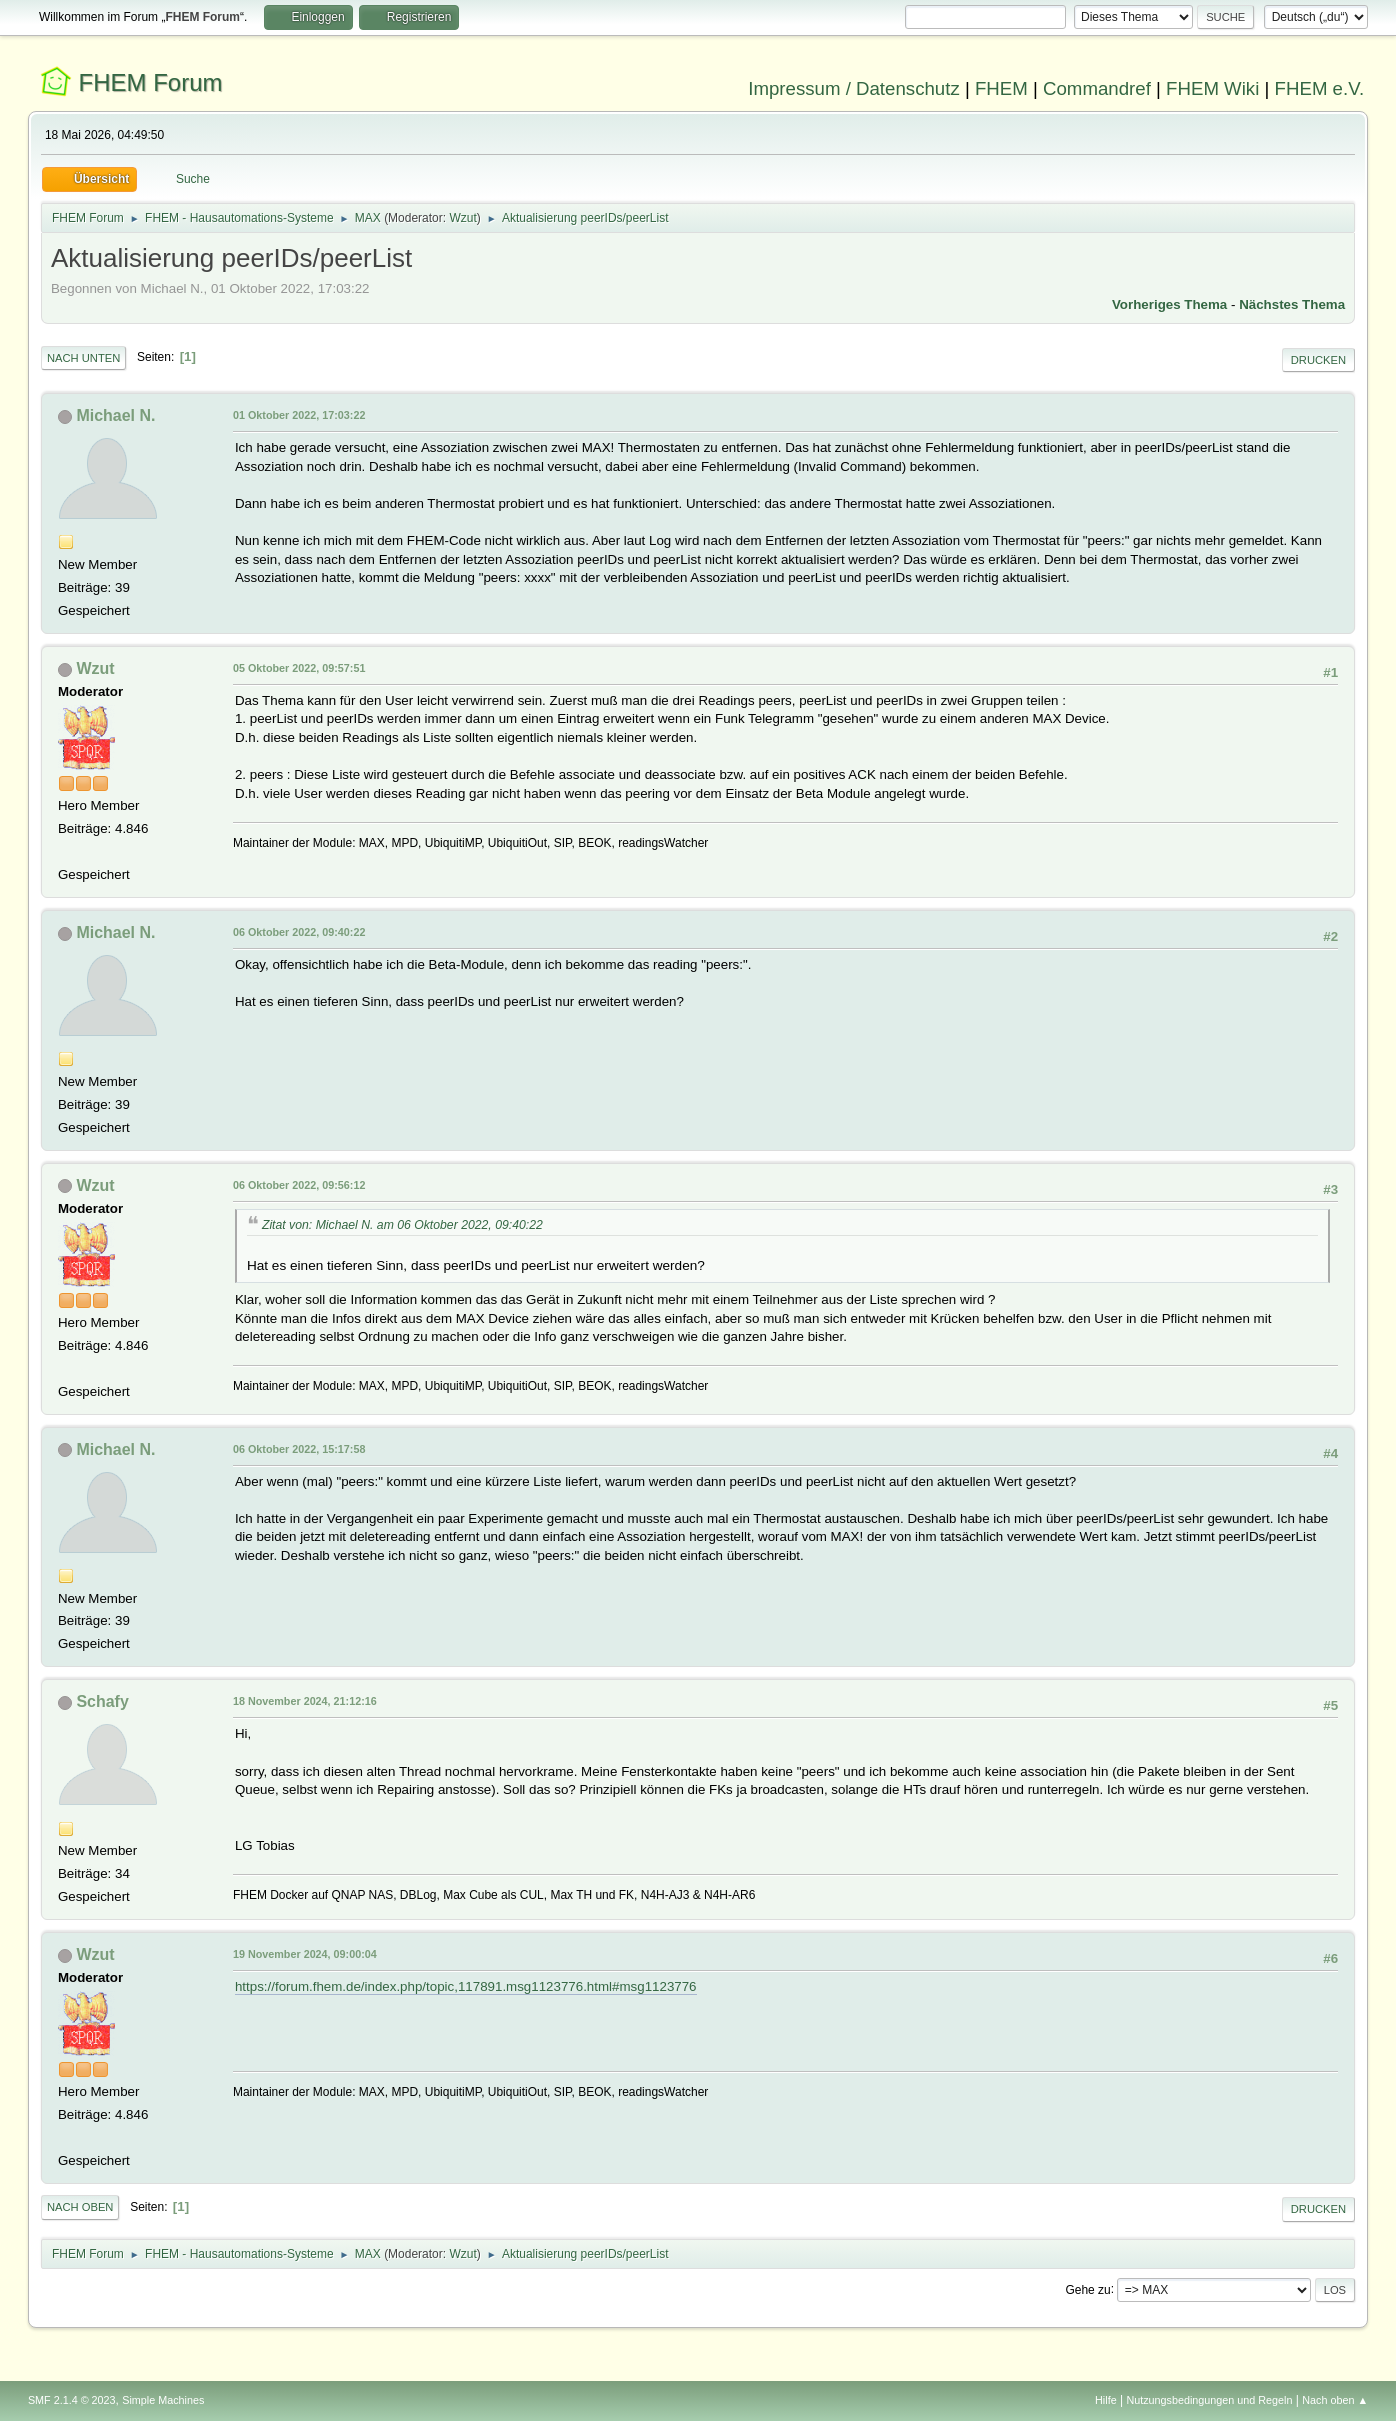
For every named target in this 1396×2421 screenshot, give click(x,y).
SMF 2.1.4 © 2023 (72, 2400)
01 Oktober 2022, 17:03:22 (299, 415)
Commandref (1097, 88)
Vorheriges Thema (1169, 304)
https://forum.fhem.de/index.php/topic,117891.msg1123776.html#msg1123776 (466, 1986)
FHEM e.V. (1320, 88)
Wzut (462, 218)
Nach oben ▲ (1335, 2400)
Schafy (102, 1701)
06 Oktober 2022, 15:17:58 (299, 1449)
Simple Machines (163, 2400)
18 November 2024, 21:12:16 (305, 1701)
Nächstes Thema (1292, 304)
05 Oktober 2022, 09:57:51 (299, 668)
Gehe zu (1087, 2289)
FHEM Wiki (1212, 88)
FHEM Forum (151, 82)
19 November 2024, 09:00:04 (305, 1954)
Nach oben (80, 2207)
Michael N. (115, 415)
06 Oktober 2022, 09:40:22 (299, 932)
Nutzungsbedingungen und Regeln (1209, 2400)
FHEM (1001, 88)
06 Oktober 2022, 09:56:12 (299, 1185)
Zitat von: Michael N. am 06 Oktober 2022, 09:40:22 (402, 1225)
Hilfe (1106, 2400)
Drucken (1318, 360)
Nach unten (83, 358)
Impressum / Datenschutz (854, 88)
